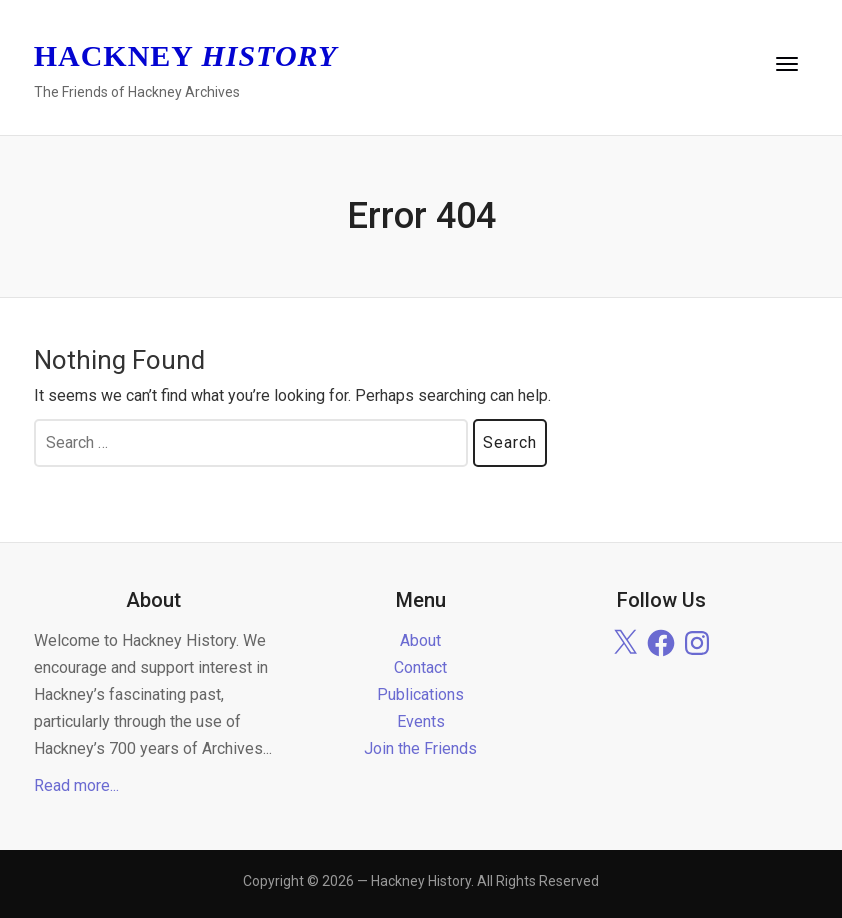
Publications (420, 694)
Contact (420, 667)
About (420, 640)
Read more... (76, 785)
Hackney (186, 55)
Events (421, 721)
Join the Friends (420, 748)
